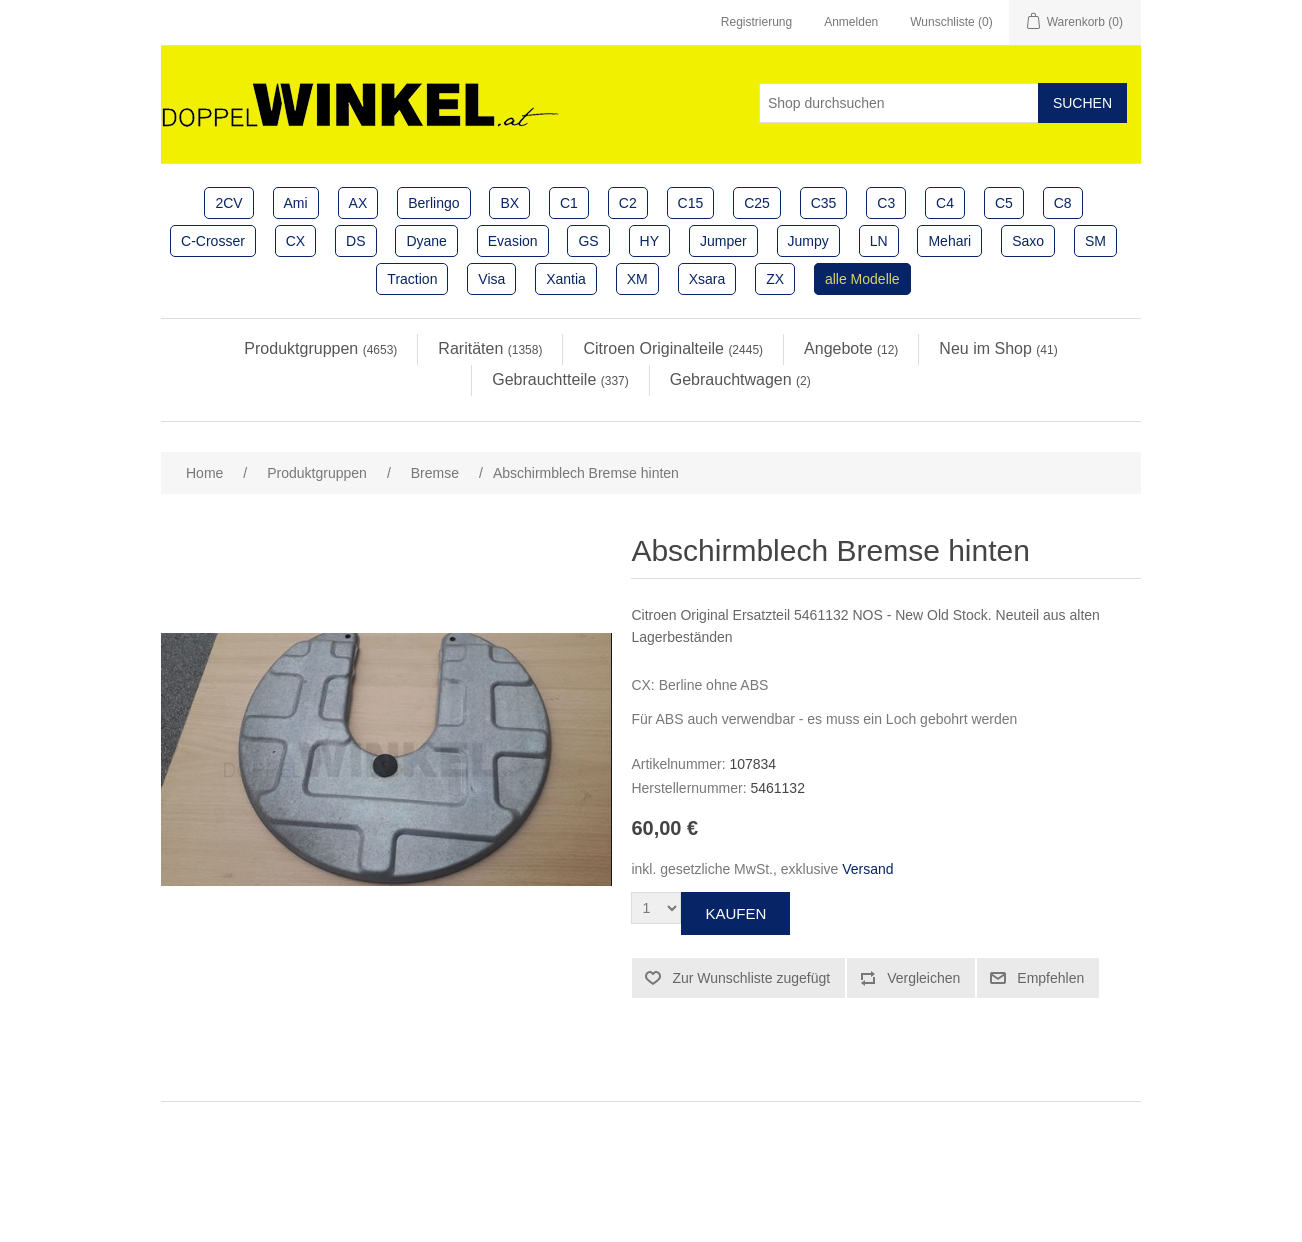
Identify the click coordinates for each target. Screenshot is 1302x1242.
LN (879, 241)
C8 (1063, 203)
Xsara (707, 279)
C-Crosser (213, 241)
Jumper (723, 241)
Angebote (851, 348)
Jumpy (808, 241)
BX (509, 203)
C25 (757, 203)
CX (295, 241)
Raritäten (490, 348)
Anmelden (851, 22)
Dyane (426, 241)
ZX (775, 279)
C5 (1004, 203)
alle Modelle (862, 279)
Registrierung (756, 22)
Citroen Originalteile (673, 348)
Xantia (566, 279)
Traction (412, 279)
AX (358, 203)
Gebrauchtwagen (740, 379)
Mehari (949, 241)
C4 (945, 203)
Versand (867, 869)
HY (649, 241)
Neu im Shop (998, 348)
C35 (824, 203)
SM (1095, 241)
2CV (228, 203)
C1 (569, 203)
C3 (886, 203)
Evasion (513, 241)
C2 (628, 203)
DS (355, 241)
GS (588, 241)
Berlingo (433, 203)
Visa (491, 279)
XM (637, 279)
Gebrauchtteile (560, 379)
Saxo (1028, 241)
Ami (296, 203)
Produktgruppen (320, 348)
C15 (691, 203)
